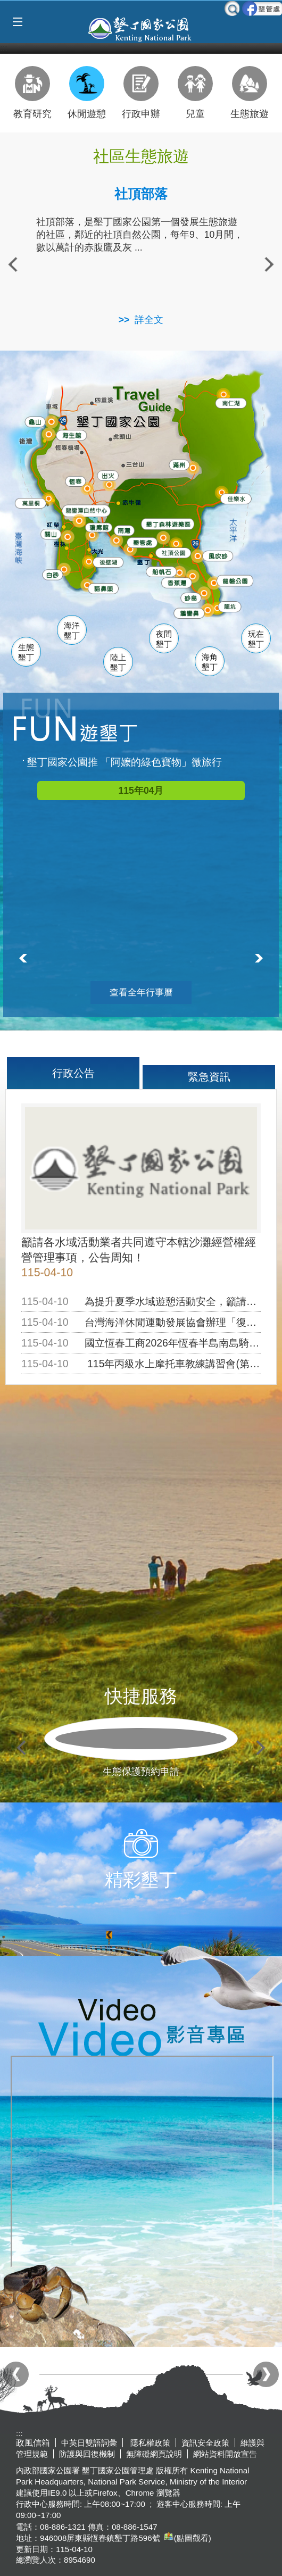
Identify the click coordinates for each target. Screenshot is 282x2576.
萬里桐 (29, 502)
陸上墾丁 (118, 662)
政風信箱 (33, 2442)
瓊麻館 (97, 525)
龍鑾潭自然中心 (101, 509)
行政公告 (73, 1073)
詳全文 (149, 319)
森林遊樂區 (165, 522)
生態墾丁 (26, 652)
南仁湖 (228, 401)
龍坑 (228, 606)
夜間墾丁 (164, 639)
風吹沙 (218, 555)
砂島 (192, 596)
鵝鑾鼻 (188, 611)
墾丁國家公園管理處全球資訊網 (141, 28)
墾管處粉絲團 (262, 8)
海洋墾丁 (72, 630)
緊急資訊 (209, 1077)
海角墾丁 (210, 662)
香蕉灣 (176, 582)
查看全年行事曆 (141, 992)
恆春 (73, 479)
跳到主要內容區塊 (5, 5)
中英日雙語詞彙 (89, 2442)
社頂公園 (175, 552)
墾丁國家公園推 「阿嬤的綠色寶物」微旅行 (124, 762)
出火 (106, 474)
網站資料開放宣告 (225, 2453)
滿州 (175, 464)
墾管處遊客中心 (159, 540)
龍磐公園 (236, 578)
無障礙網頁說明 (154, 2453)
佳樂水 (235, 497)
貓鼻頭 (102, 588)
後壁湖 (107, 560)
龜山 (35, 421)
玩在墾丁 (256, 639)
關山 (51, 532)
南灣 (123, 527)
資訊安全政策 (205, 2442)
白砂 (51, 573)
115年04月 (140, 790)
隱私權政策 (149, 2442)
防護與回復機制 (87, 2453)
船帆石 (160, 568)
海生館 (69, 433)
